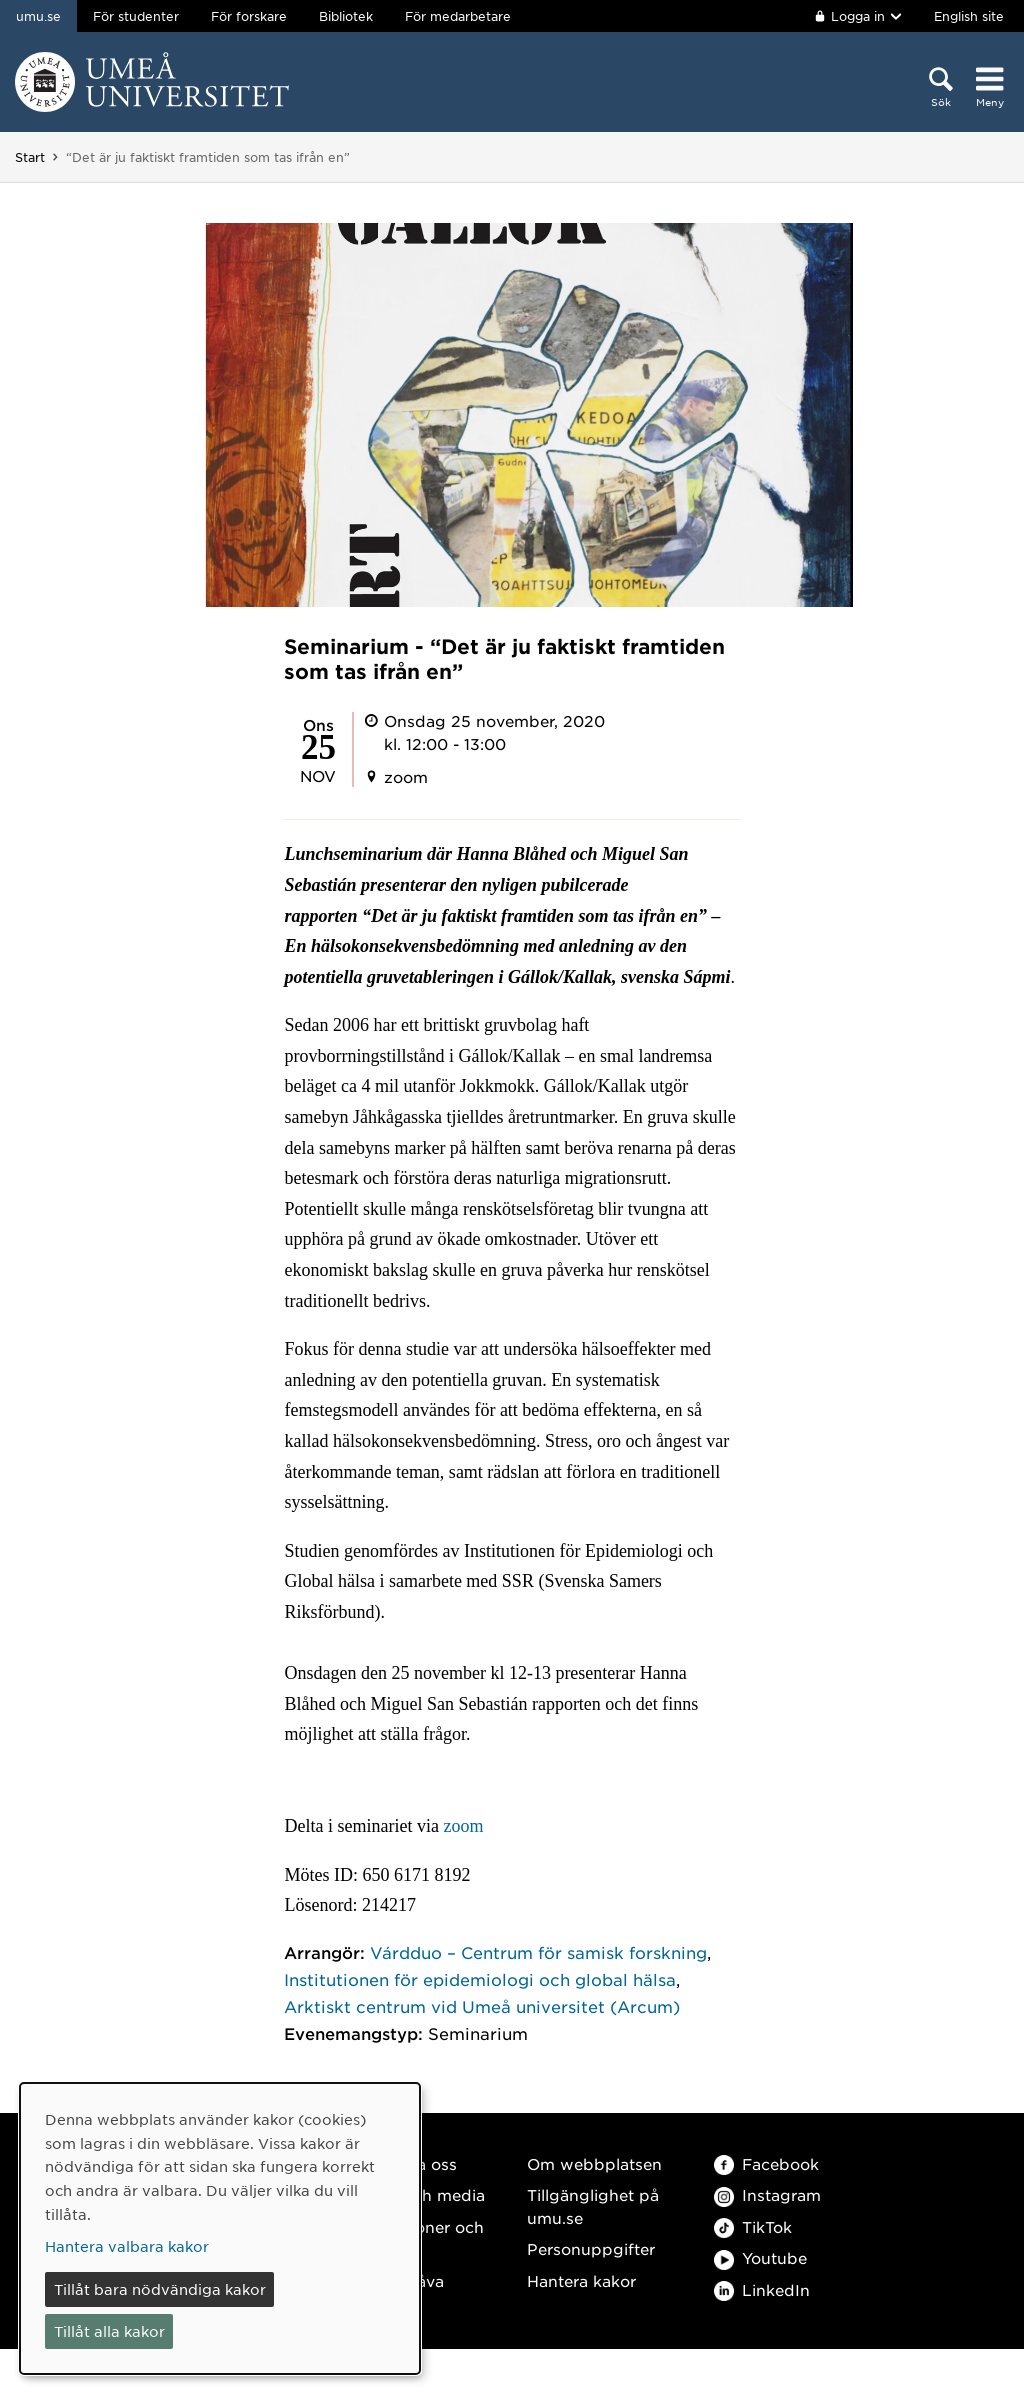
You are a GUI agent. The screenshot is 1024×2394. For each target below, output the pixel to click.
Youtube (760, 2257)
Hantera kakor (581, 2280)
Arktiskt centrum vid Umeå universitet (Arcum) (482, 2006)
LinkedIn (762, 2289)
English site (969, 16)
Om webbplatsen (594, 2163)
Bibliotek (346, 16)
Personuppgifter (591, 2248)
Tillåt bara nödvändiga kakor (160, 2289)
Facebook (766, 2163)
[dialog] (220, 2228)
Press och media (420, 2194)
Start (30, 157)
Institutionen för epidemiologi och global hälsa (480, 1979)
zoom (461, 1826)
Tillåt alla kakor (109, 2331)
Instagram (767, 2194)
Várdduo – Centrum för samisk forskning (538, 1952)
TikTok (753, 2226)
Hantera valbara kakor (127, 2246)
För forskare (249, 16)
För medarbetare (458, 16)
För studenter (136, 16)
